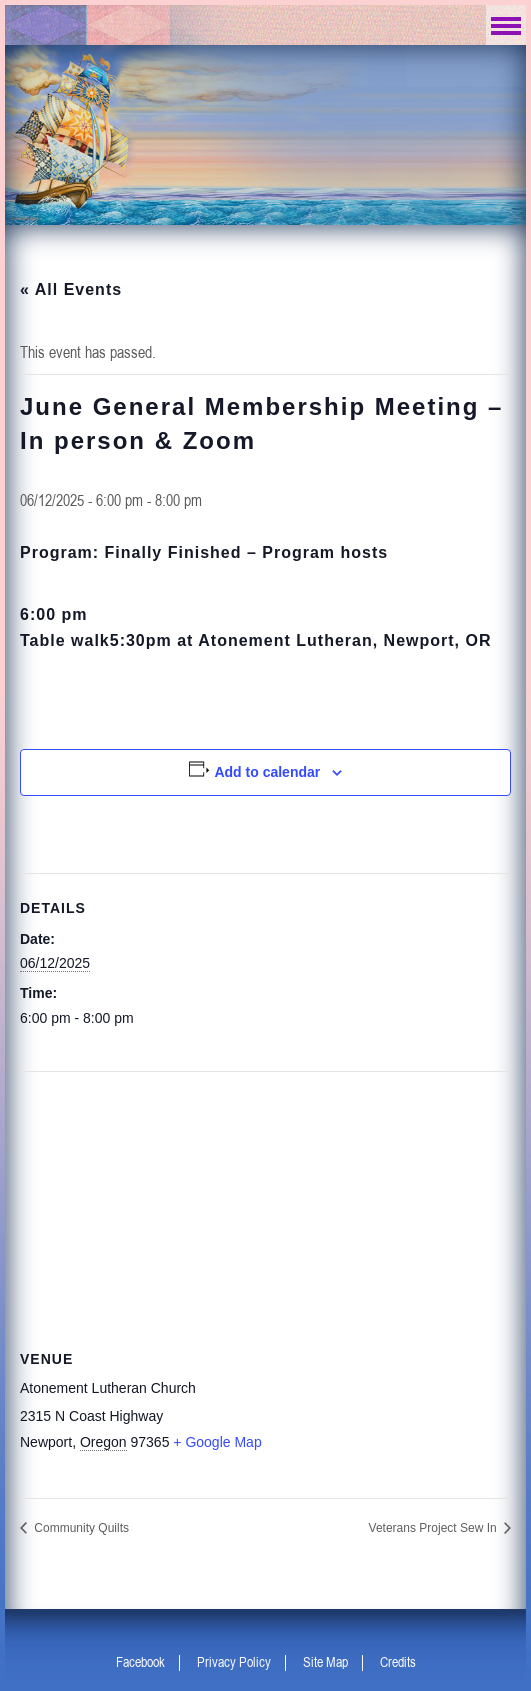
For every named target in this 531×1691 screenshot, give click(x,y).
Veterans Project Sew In (434, 1528)
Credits (398, 1662)
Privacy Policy (234, 1662)
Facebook (140, 1662)
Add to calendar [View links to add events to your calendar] (267, 772)
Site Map (325, 1662)
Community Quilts (80, 1528)
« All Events (71, 289)
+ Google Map (217, 1442)
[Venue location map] (265, 1192)
